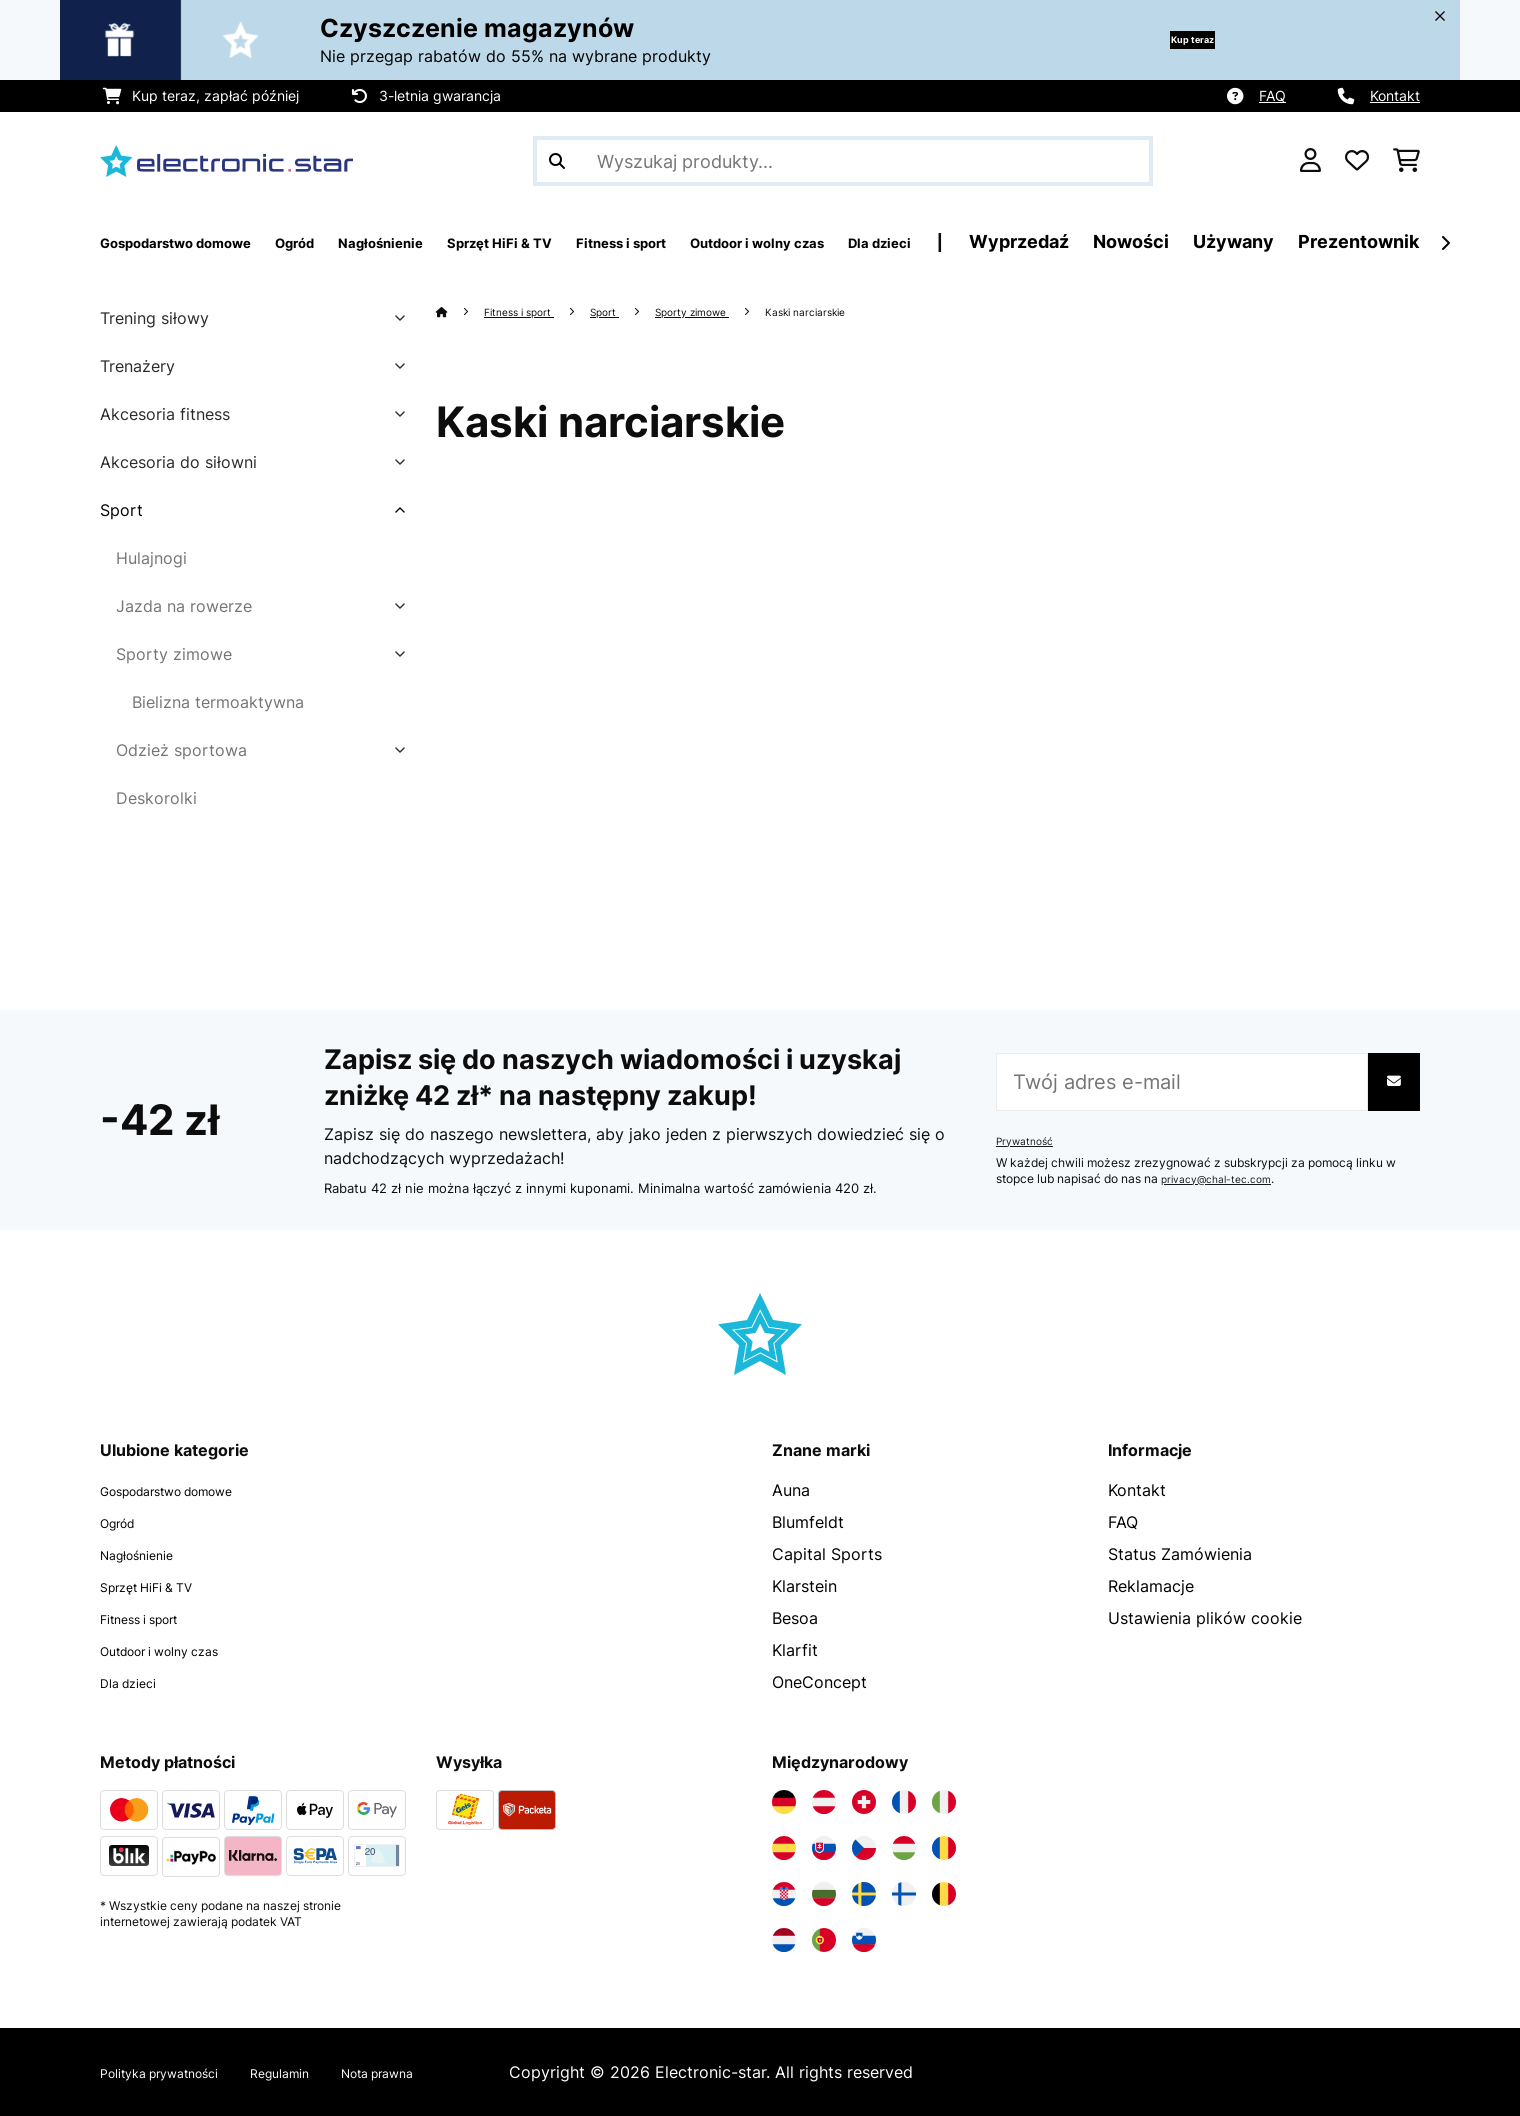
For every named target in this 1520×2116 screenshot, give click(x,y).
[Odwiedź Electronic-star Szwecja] (864, 1894)
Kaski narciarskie (877, 311)
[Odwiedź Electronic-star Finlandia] (904, 1894)
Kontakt (1395, 95)
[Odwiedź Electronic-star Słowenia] (864, 1940)
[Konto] (1310, 161)
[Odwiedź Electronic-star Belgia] (944, 1894)
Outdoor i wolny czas (181, 1650)
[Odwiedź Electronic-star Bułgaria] (824, 1894)
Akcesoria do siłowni (178, 462)
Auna (791, 1490)
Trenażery (137, 366)
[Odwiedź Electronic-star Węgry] (904, 1848)
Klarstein (804, 1586)
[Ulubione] (1357, 161)
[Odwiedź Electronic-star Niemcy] (784, 1802)
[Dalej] (1445, 243)
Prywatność (1029, 1141)
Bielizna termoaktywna (218, 702)
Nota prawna (450, 2072)
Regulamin (330, 2072)
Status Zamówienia (1180, 1554)
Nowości (1372, 241)
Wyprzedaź (1260, 241)
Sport (121, 510)
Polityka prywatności (179, 2072)
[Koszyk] (1406, 161)
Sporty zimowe (174, 654)
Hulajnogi (151, 558)
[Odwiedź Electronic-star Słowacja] (824, 1848)
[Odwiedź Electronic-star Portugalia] (824, 1940)
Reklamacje (1151, 1586)
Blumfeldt (808, 1522)
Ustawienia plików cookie (1205, 1618)
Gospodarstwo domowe (191, 1490)
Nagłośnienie (148, 1554)
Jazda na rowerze (184, 606)
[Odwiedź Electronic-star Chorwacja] (784, 1894)
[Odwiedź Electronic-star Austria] (824, 1802)
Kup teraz (1165, 39)
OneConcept (819, 1682)
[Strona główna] (461, 311)
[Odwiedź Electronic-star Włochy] (944, 1802)
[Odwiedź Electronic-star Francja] (904, 1802)
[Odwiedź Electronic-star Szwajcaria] (864, 1802)
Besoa (795, 1618)
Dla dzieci (137, 1682)
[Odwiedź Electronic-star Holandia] (784, 1940)
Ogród (124, 1522)
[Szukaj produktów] (843, 161)
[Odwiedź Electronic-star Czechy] (864, 1848)
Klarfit (795, 1650)
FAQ (1272, 95)
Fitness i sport (534, 311)
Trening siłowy (154, 318)
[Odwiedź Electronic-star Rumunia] (944, 1848)
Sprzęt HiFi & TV (162, 1586)
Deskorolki (156, 798)
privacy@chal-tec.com (1225, 1179)
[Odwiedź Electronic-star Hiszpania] (784, 1848)
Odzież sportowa (181, 750)
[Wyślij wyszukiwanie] (557, 161)
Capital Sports (827, 1554)
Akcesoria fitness (165, 414)
